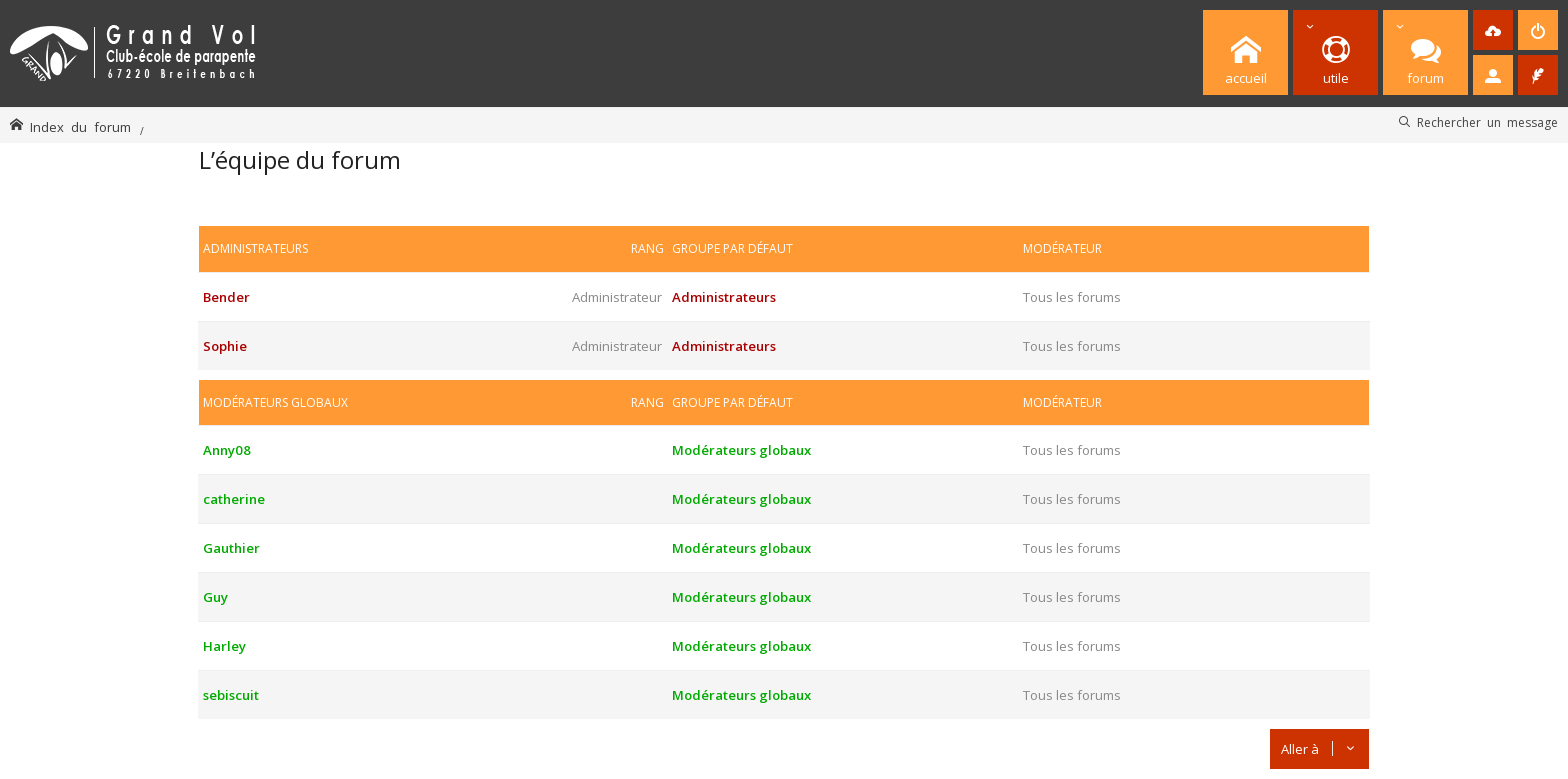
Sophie (225, 346)
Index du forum (80, 126)
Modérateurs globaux (275, 402)
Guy (215, 597)
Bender (226, 297)
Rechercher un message (1487, 122)
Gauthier (231, 548)
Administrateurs (255, 248)
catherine (234, 499)
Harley (224, 646)
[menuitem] (1493, 30)
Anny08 (227, 450)
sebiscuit (231, 695)
